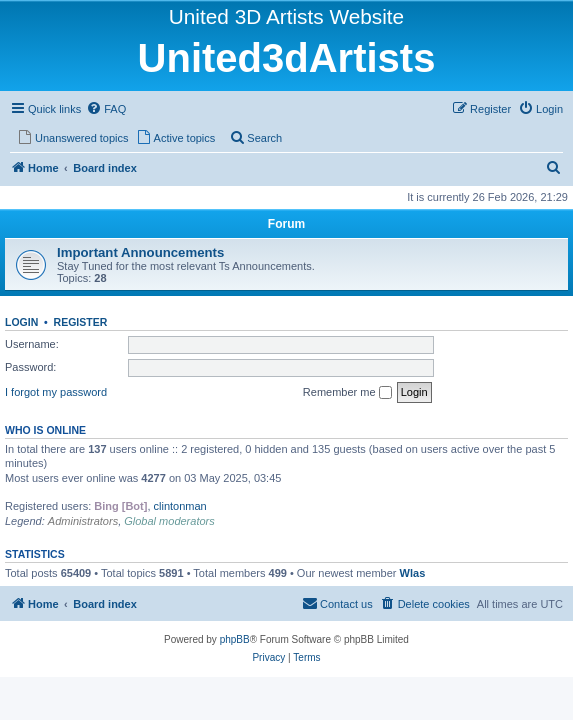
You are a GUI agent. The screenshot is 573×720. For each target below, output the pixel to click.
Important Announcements (140, 252)
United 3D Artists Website (286, 16)
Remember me (347, 393)
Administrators (83, 521)
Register (81, 322)
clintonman (180, 506)
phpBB (235, 639)
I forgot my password (56, 392)
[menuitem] (106, 109)
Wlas (413, 573)
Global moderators (169, 521)
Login (21, 322)
